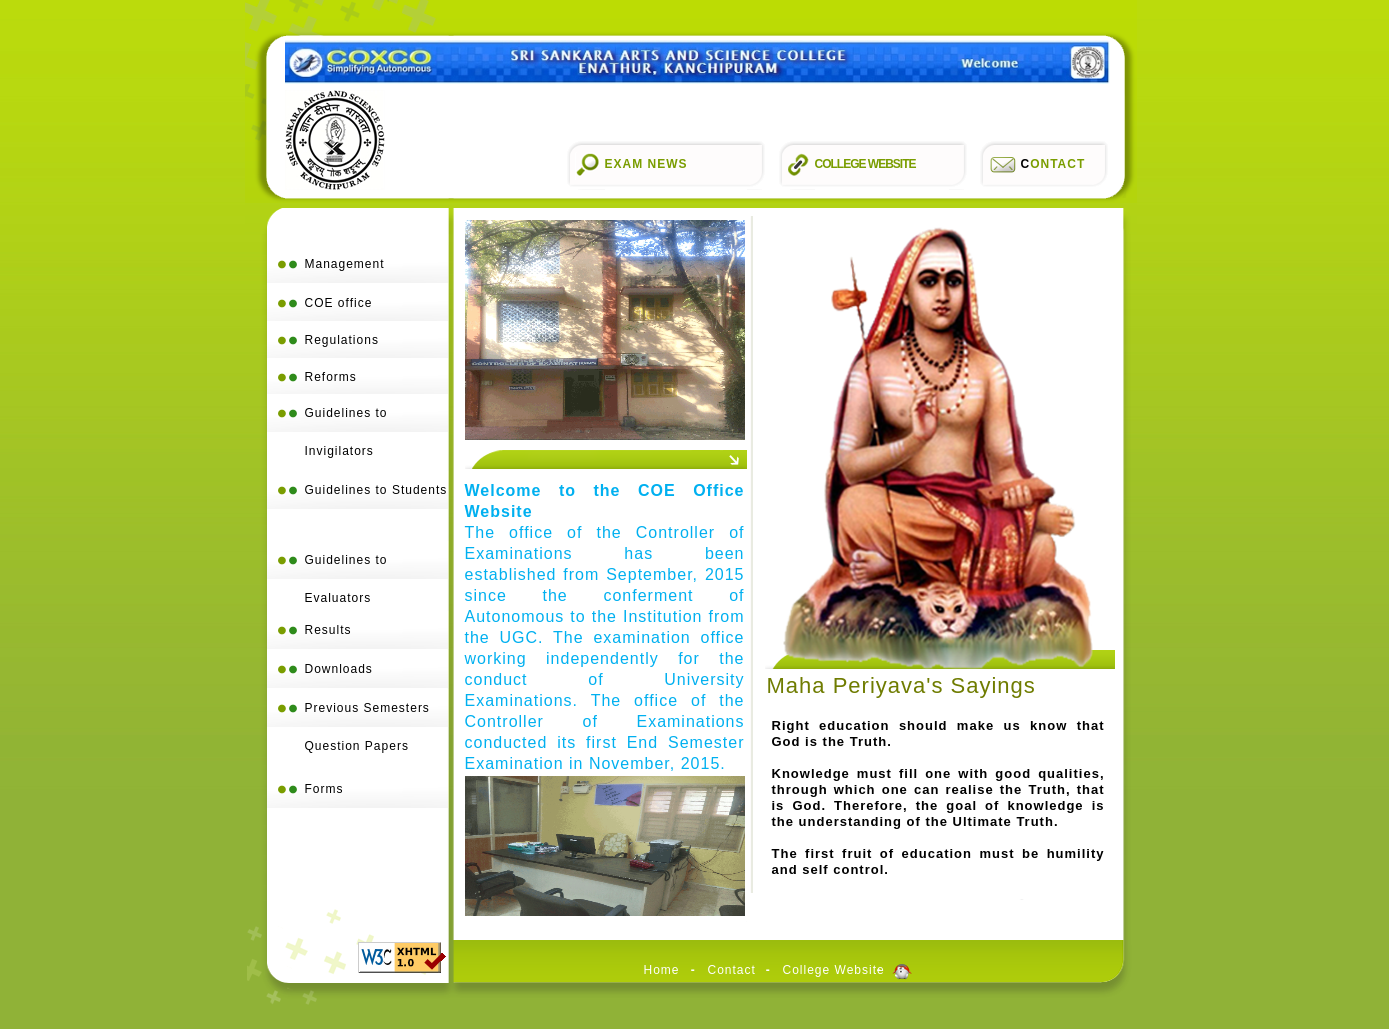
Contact (732, 970)
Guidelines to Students (376, 490)
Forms (324, 789)
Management (345, 264)
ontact (1053, 164)
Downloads (339, 669)
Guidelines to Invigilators (346, 419)
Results (328, 630)
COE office (339, 303)
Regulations (342, 340)
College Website (865, 164)
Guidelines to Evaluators (346, 579)
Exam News (646, 164)
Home (662, 970)
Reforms (331, 377)
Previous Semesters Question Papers (367, 727)
